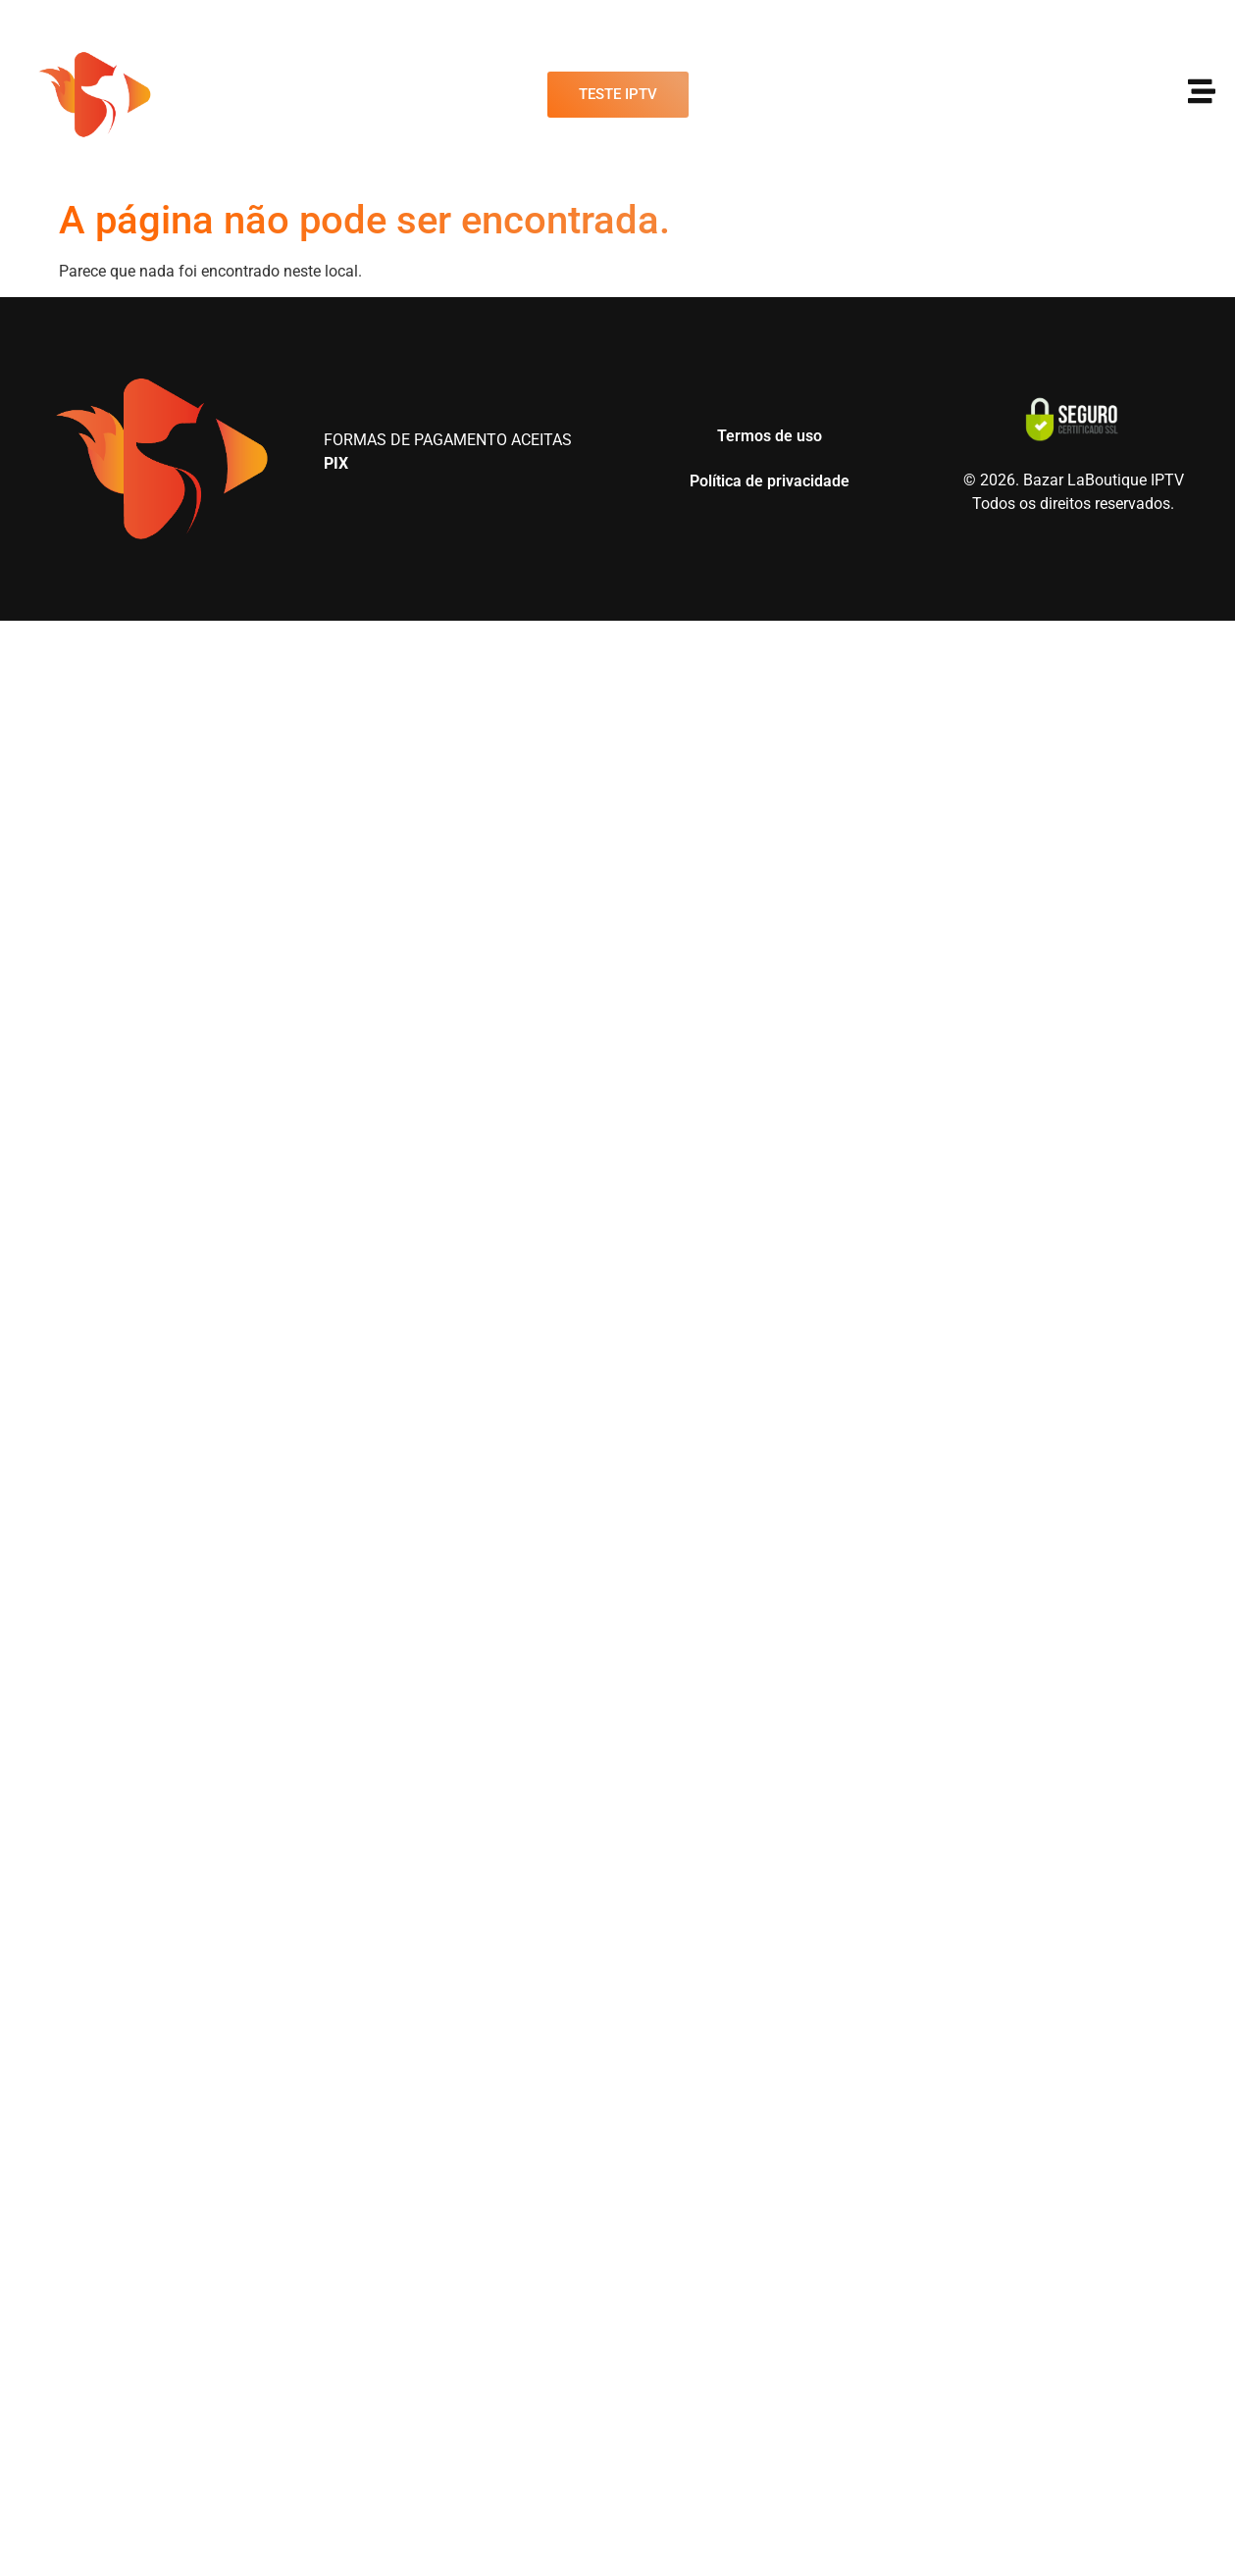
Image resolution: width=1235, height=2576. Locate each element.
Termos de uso (769, 436)
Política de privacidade (769, 481)
